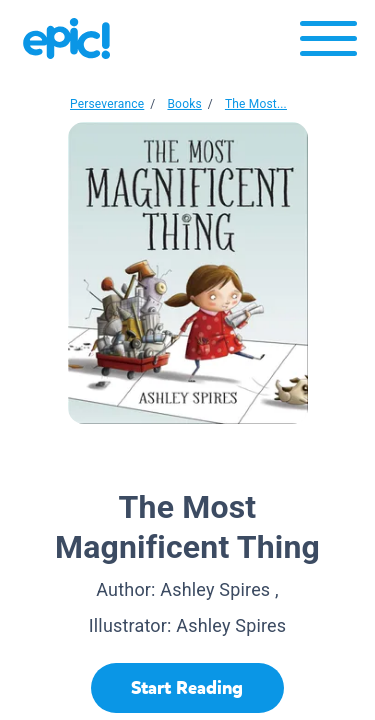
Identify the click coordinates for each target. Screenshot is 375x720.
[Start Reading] (187, 688)
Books (184, 104)
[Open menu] (328, 43)
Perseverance (107, 104)
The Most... (256, 104)
